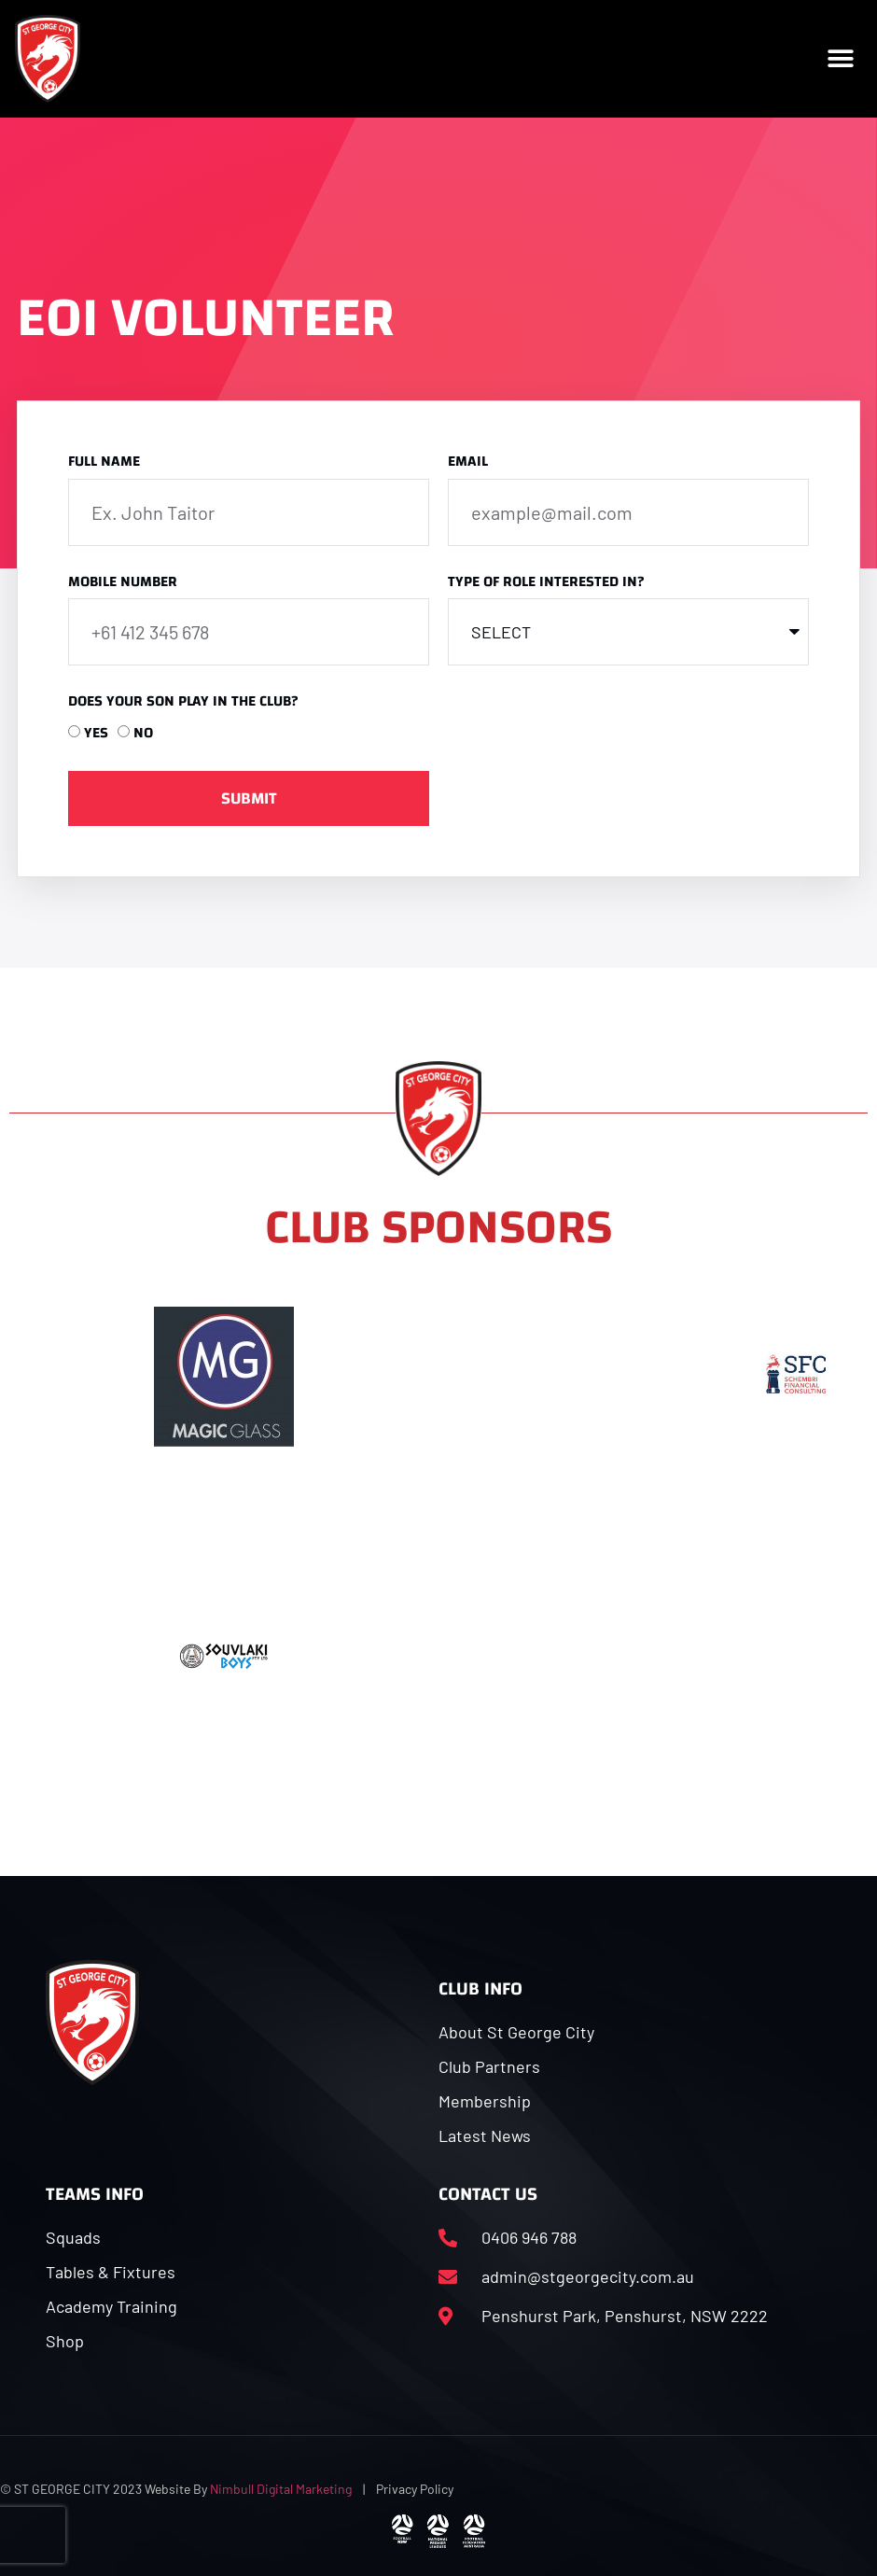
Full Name (104, 463)
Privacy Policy (414, 2489)
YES (96, 733)
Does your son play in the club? (183, 703)
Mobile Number (122, 583)
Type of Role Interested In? (546, 583)
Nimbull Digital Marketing (281, 2489)
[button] (841, 58)
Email (468, 463)
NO (143, 733)
